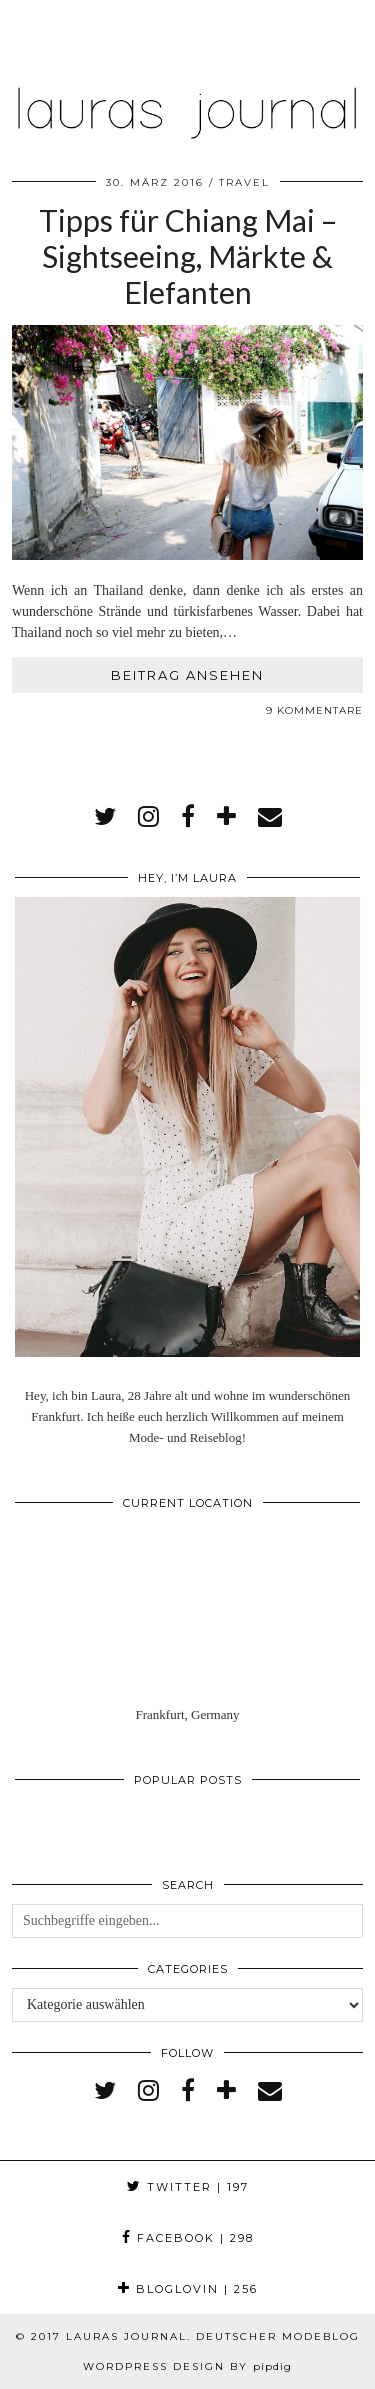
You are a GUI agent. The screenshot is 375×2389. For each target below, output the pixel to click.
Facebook (188, 2238)
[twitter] (105, 817)
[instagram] (148, 817)
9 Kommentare (314, 710)
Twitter (188, 2187)
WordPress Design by (187, 2366)
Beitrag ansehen (187, 675)
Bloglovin (188, 2289)
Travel (244, 182)
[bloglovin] (226, 817)
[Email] (270, 817)
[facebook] (188, 817)
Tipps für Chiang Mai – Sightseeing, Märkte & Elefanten (188, 256)
